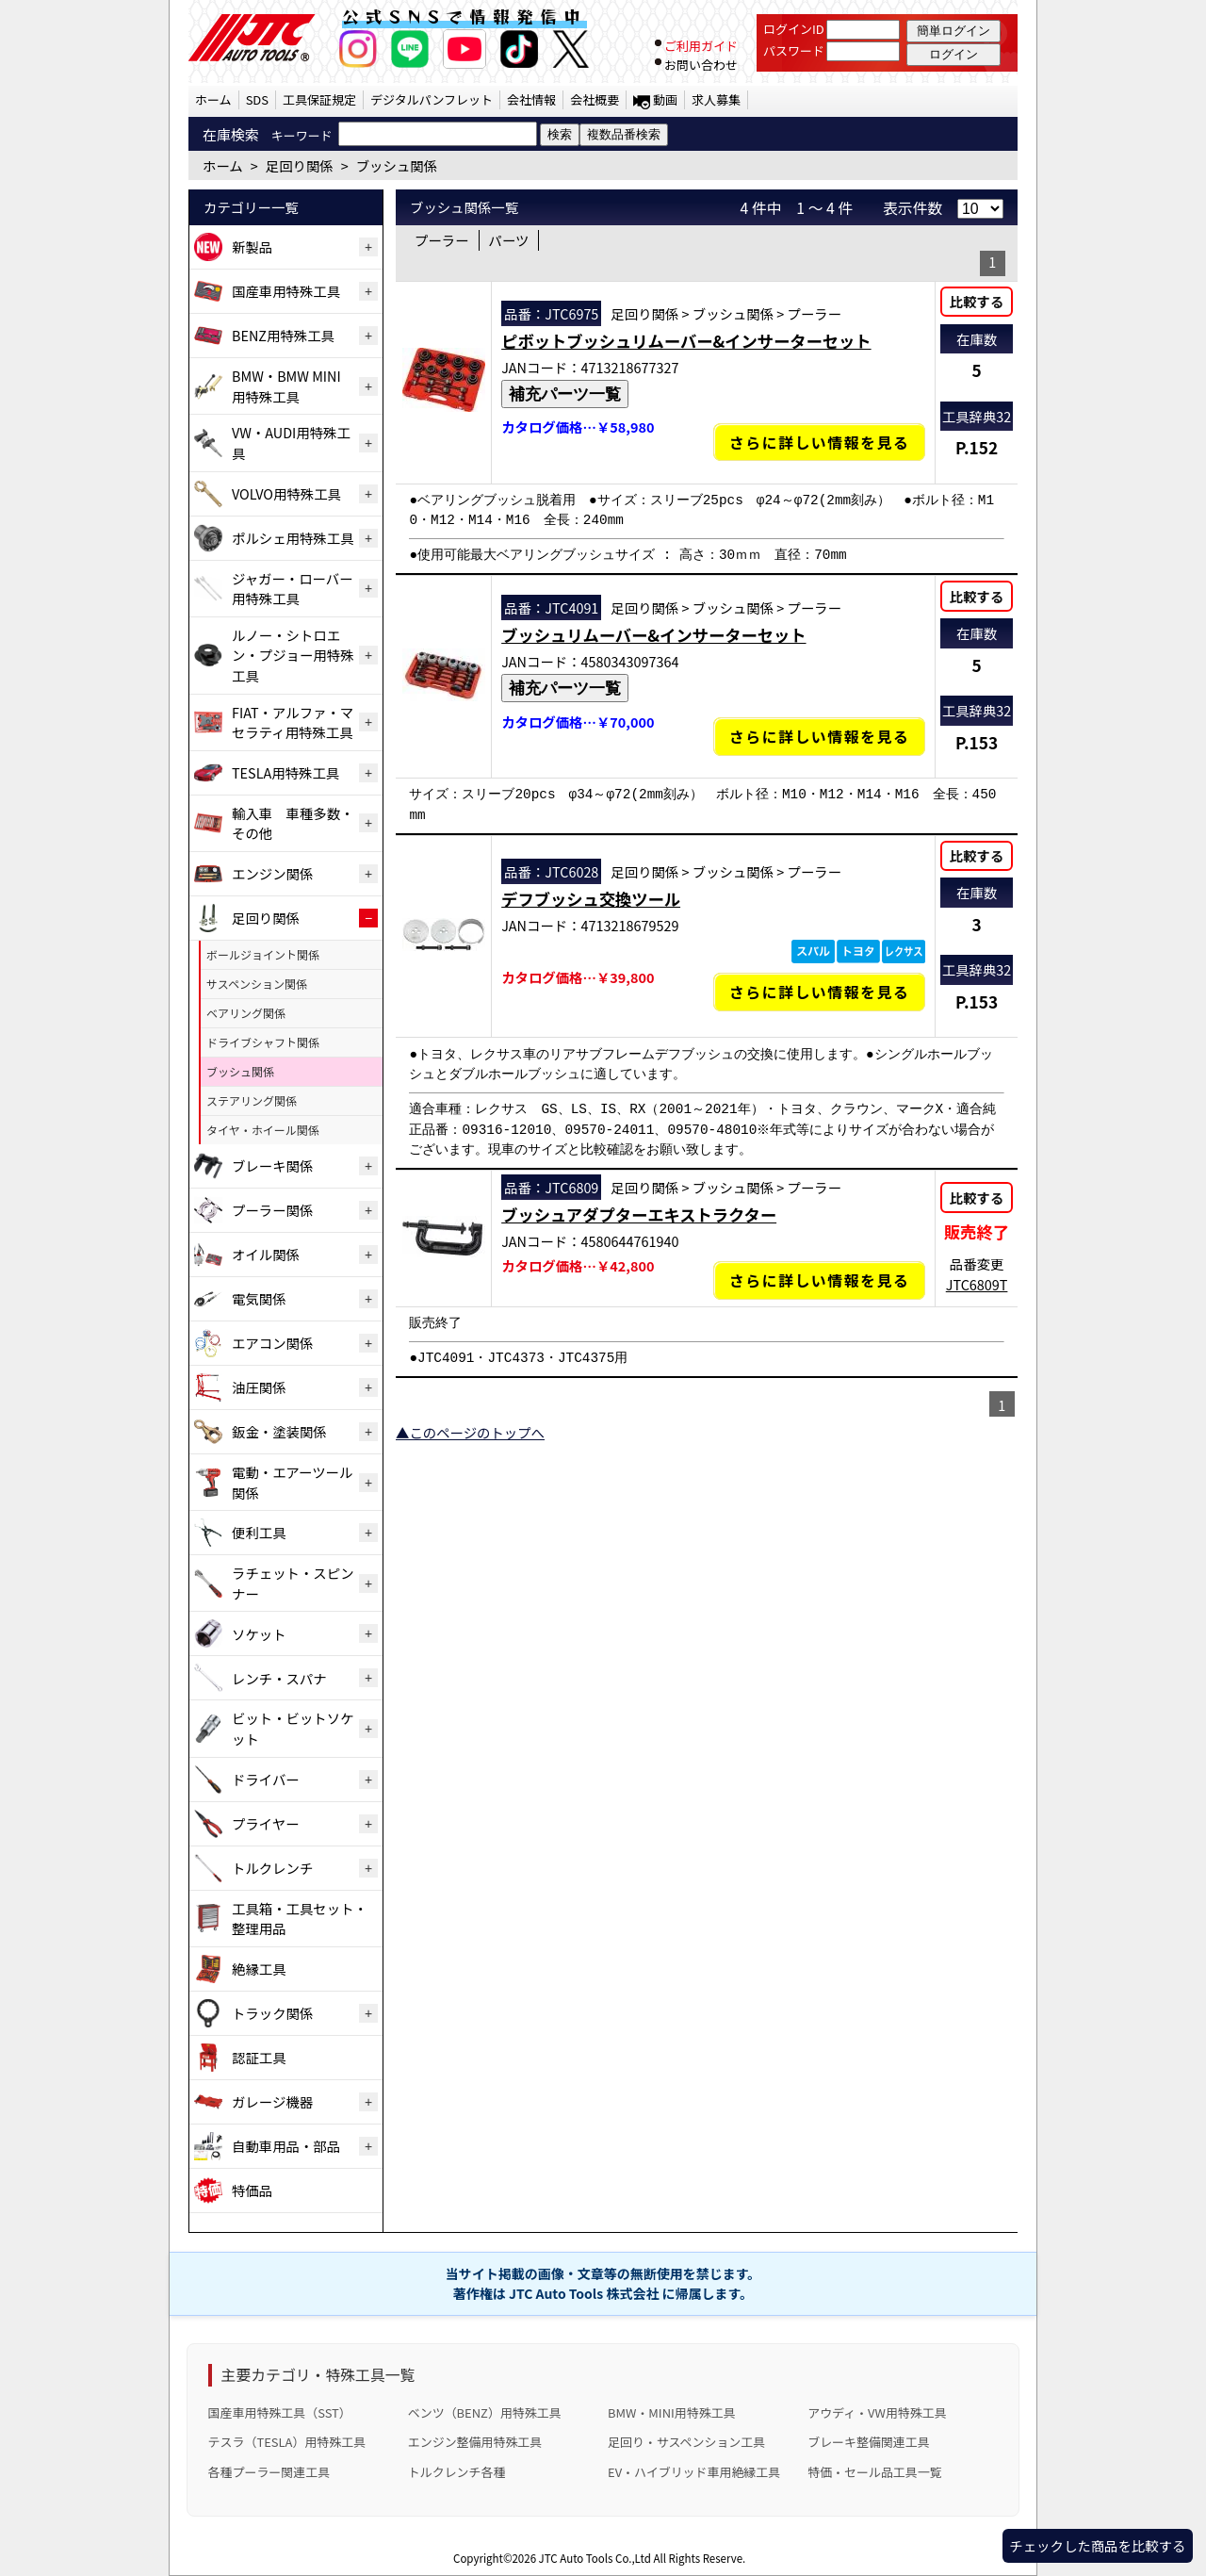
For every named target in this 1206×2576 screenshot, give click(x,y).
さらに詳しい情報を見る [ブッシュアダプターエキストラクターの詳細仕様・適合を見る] (819, 1280)
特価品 (252, 2190)
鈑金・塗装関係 (279, 1431)
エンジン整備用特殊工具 (475, 2442)
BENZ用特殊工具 (283, 335)
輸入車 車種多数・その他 (293, 823)
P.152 (976, 447)
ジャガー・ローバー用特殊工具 (292, 588)
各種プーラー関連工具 (269, 2472)
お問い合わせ (701, 65)
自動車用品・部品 (286, 2146)
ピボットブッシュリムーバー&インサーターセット (686, 341)
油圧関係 (259, 1387)
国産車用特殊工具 (286, 291)
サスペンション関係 (256, 984)
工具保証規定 (319, 99)
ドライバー (266, 1779)
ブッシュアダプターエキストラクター (638, 1214)
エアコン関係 (272, 1343)
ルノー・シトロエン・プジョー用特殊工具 (293, 655)
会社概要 (594, 99)
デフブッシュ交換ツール (590, 899)
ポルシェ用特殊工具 (293, 538)
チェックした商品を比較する (1097, 2545)
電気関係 (259, 1298)
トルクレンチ (272, 1868)
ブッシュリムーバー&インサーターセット (653, 635)
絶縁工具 (259, 1968)
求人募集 (716, 99)
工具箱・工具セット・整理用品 (299, 1918)
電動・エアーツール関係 (292, 1482)
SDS (257, 99)
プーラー (442, 240)
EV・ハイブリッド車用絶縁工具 (694, 2472)
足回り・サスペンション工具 (686, 2442)
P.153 (976, 742)
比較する (977, 301)
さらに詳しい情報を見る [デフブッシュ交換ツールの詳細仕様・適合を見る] (819, 992)
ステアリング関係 (251, 1100)
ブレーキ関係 (272, 1165)
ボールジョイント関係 (262, 954)
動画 (665, 99)
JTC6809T (977, 1284)
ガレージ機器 (272, 2101)
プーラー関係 (272, 1210)
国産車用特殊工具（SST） (279, 2412)
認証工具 (259, 2057)
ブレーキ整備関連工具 (868, 2442)
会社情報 (531, 99)
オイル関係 (266, 1254)
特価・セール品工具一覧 (874, 2472)
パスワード (793, 50)
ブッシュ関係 (240, 1071)
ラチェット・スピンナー (293, 1583)
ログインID (793, 29)
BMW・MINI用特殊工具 (672, 2412)
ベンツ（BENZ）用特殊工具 (485, 2412)
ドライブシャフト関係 (262, 1042)
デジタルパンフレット (431, 99)
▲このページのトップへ (470, 1432)
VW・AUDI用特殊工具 (291, 442)
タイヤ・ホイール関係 (262, 1130)
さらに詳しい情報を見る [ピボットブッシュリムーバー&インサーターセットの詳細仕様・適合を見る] (819, 441)
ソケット (259, 1634)
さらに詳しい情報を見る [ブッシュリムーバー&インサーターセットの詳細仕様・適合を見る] (819, 736)
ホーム (213, 99)
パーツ (509, 240)
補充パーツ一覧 (565, 394)
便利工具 (259, 1532)
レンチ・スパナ (279, 1678)
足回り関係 (266, 917)
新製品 (252, 246)
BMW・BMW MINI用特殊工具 (286, 386)
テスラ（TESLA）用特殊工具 (287, 2442)
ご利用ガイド (701, 46)
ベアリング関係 (245, 1013)
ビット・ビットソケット (293, 1728)
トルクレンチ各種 (457, 2472)
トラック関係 (272, 2013)
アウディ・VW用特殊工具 (876, 2412)
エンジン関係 (272, 873)
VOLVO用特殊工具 (286, 493)
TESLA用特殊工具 (285, 772)
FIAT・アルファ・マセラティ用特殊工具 (292, 722)
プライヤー (266, 1823)
